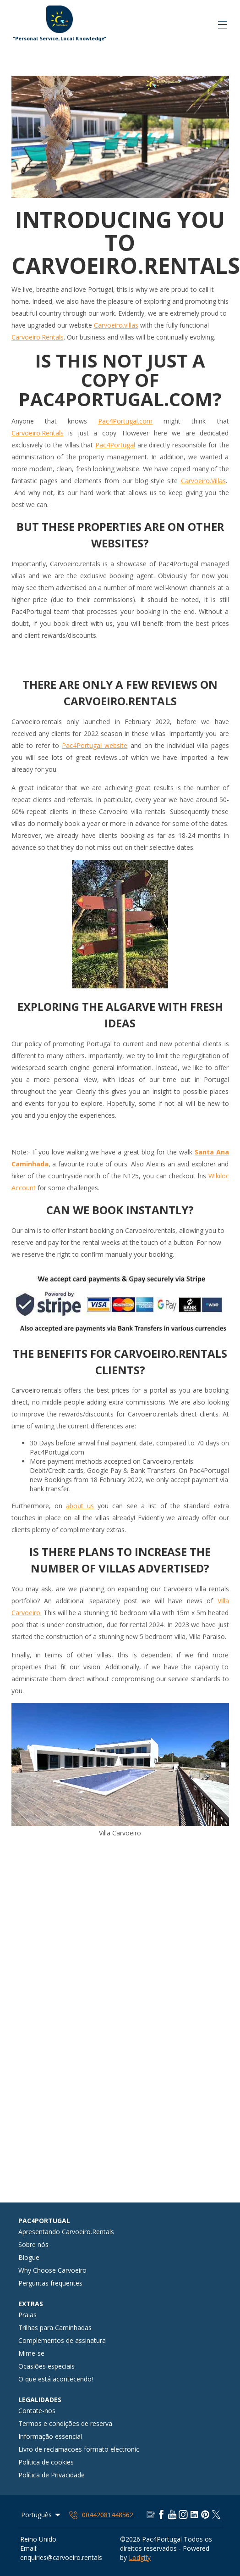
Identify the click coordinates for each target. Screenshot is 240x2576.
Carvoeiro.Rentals (37, 337)
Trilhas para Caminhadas (55, 2327)
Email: (29, 2548)
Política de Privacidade (51, 2474)
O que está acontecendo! (55, 2379)
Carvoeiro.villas (116, 325)
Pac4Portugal (115, 444)
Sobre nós (33, 2244)
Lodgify (140, 2557)
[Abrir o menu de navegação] (222, 24)
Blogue (28, 2257)
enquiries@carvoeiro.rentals (61, 2557)
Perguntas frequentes (50, 2283)
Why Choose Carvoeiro (52, 2270)
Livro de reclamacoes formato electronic (78, 2449)
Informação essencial (50, 2436)
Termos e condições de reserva (65, 2423)
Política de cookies (46, 2462)
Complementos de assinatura (62, 2340)
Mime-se (31, 2353)
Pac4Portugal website (94, 745)
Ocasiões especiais (46, 2366)
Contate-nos (36, 2410)
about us (80, 1505)
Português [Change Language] (41, 2514)
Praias (27, 2314)
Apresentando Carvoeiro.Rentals (66, 2231)
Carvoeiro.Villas (203, 480)
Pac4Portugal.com (125, 421)
